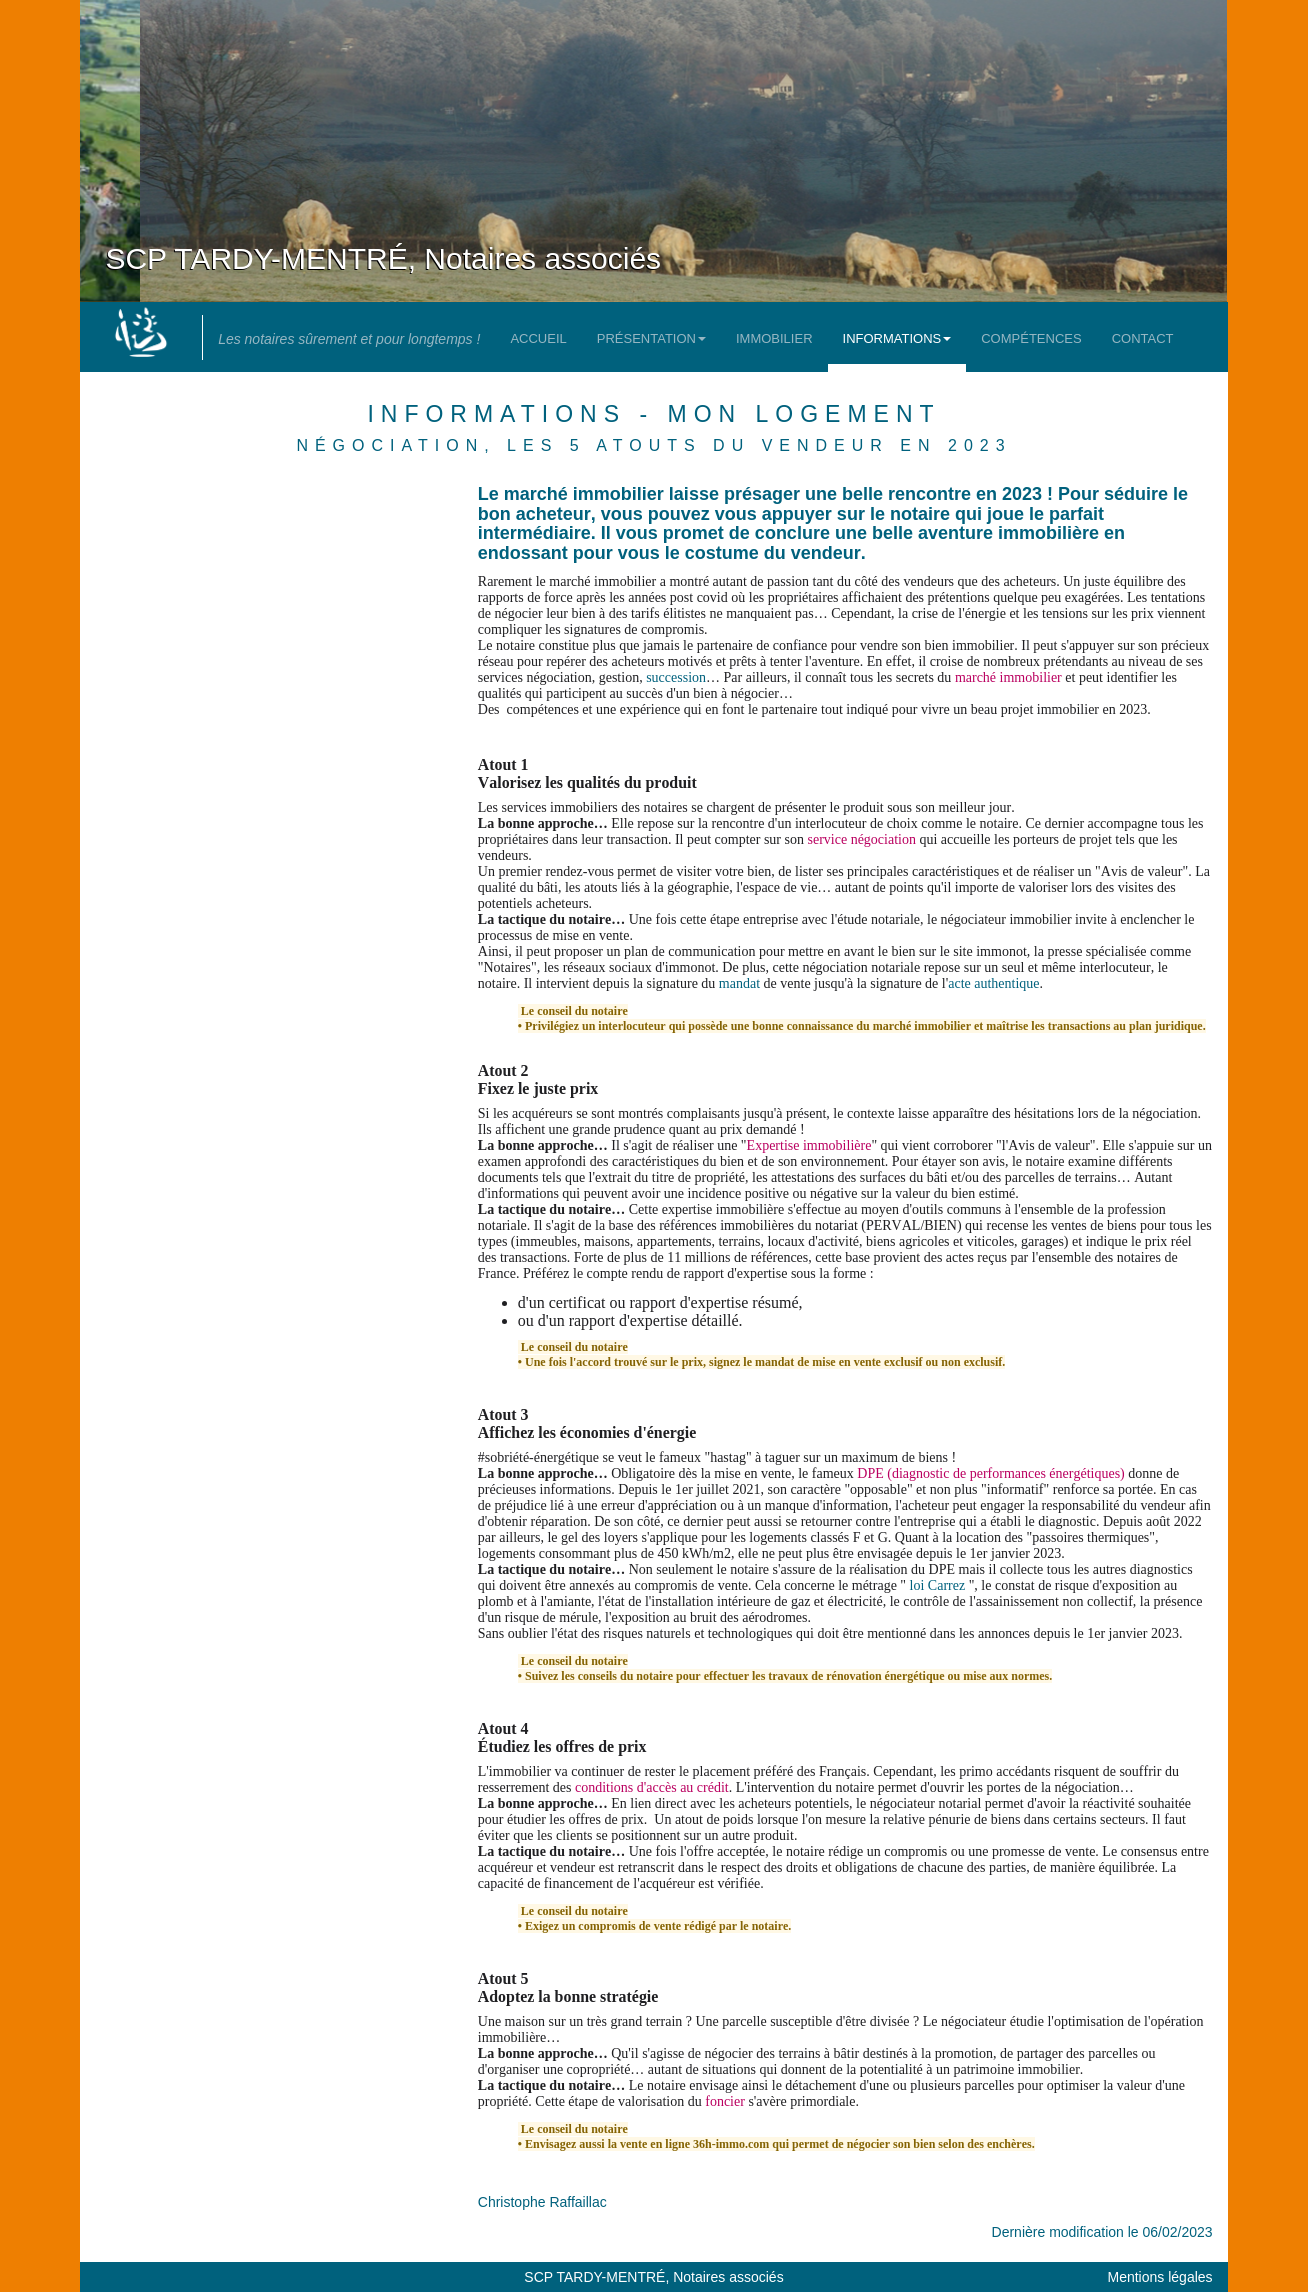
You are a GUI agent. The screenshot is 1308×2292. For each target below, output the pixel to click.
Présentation (651, 338)
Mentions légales (1160, 2277)
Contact (1143, 338)
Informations (897, 338)
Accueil (538, 338)
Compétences (1031, 338)
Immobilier (774, 338)
